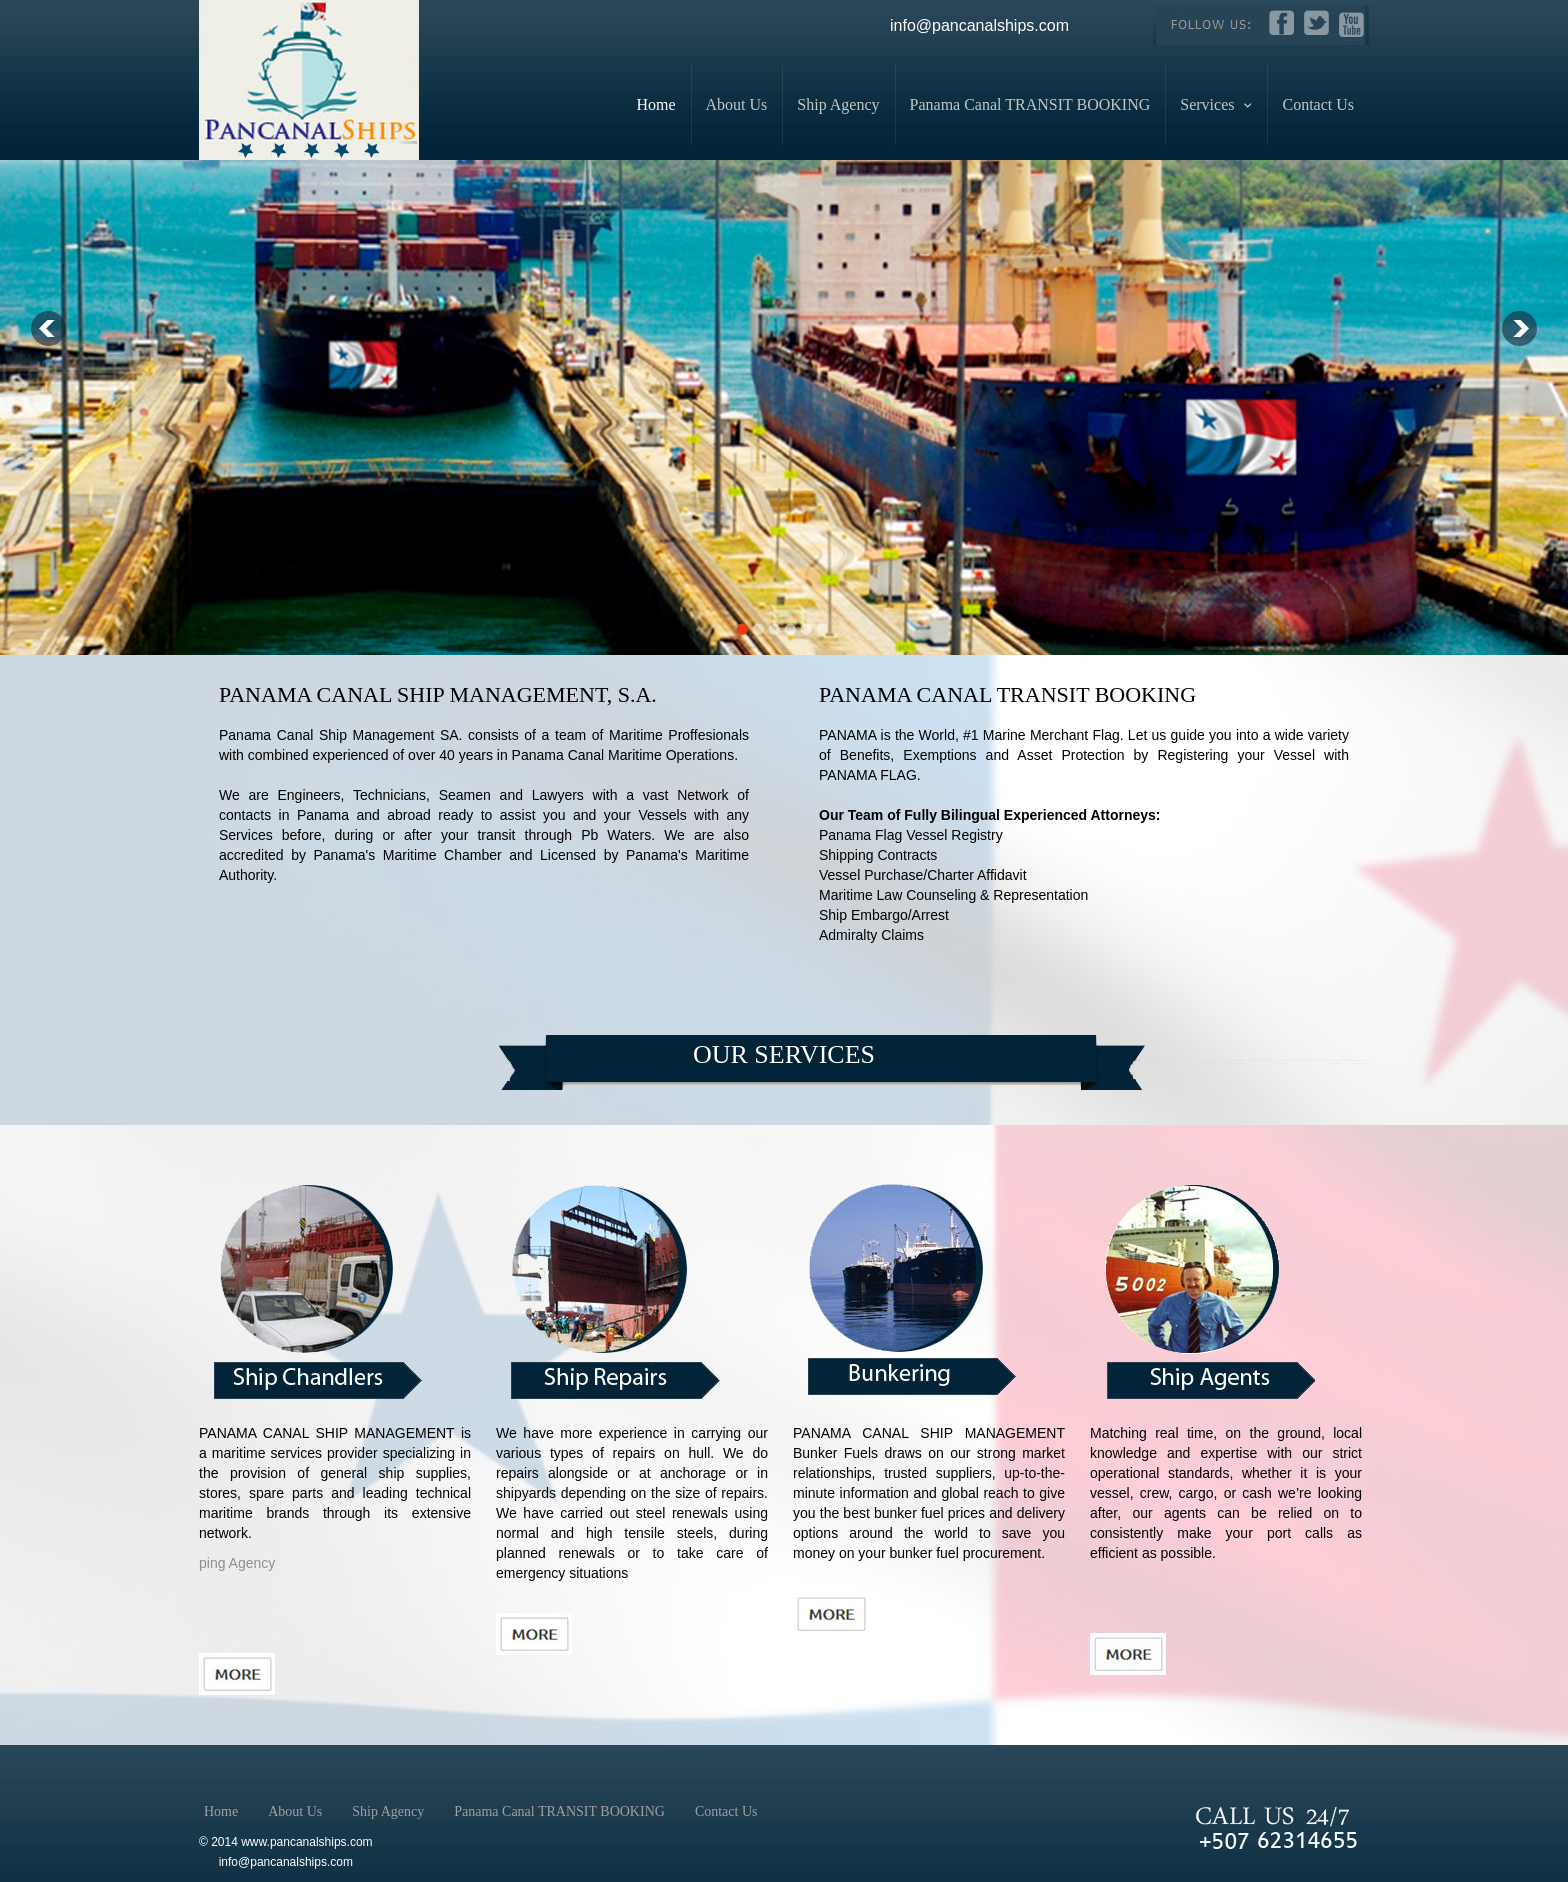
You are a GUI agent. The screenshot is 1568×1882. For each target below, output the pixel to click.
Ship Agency (838, 104)
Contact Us (1318, 104)
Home (655, 104)
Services (1216, 104)
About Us (737, 104)
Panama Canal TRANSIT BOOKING (1030, 104)
